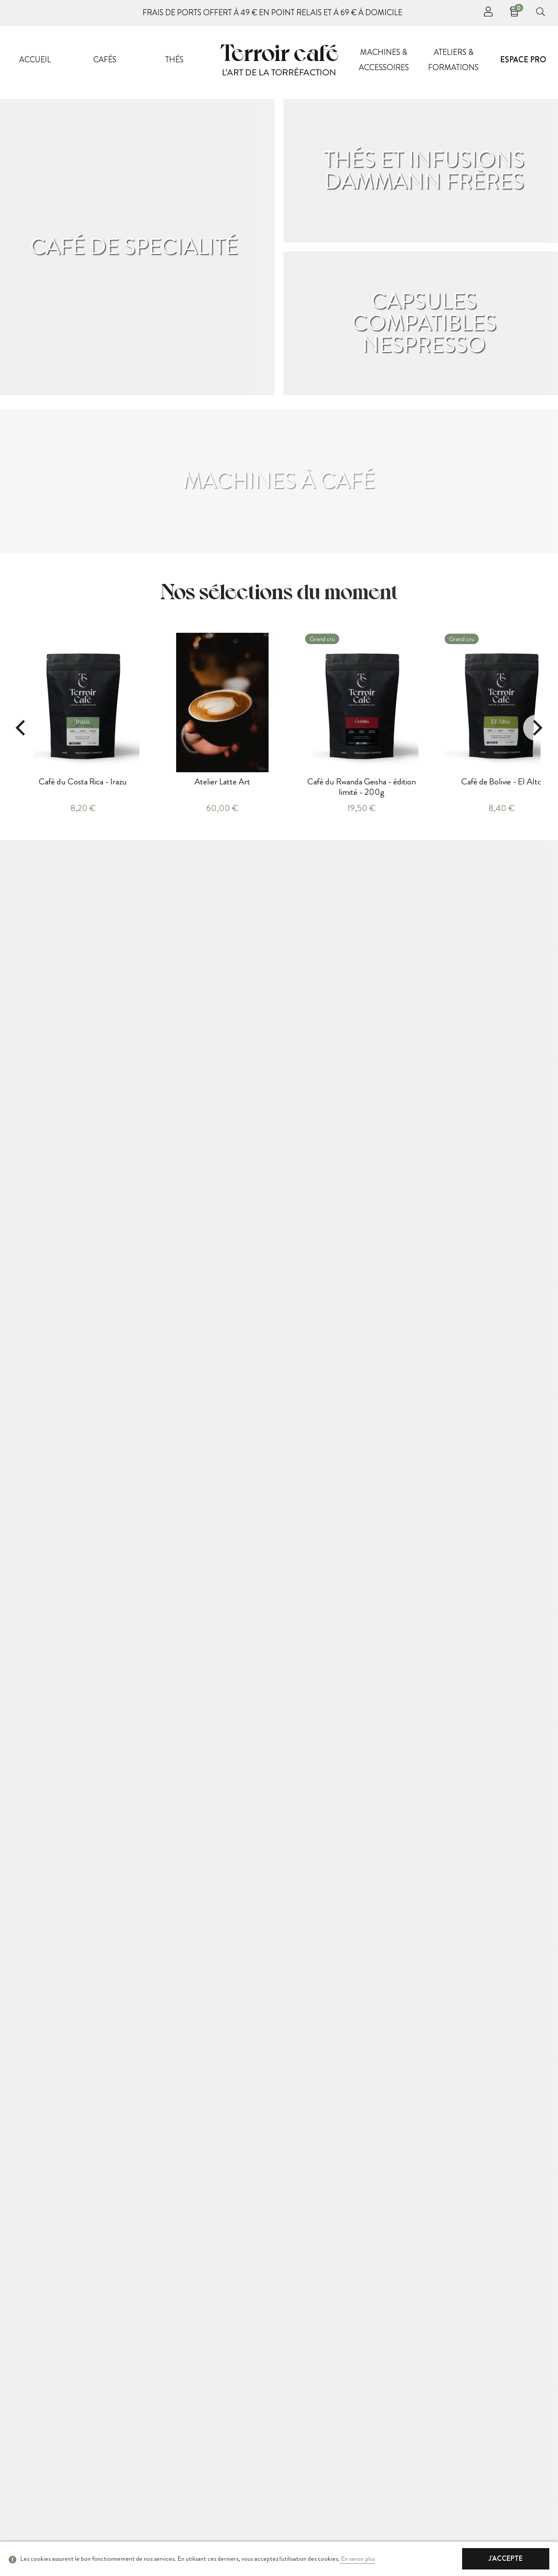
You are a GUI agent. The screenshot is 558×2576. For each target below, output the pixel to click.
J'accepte (506, 2558)
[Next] (536, 728)
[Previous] (22, 728)
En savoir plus (357, 2558)
